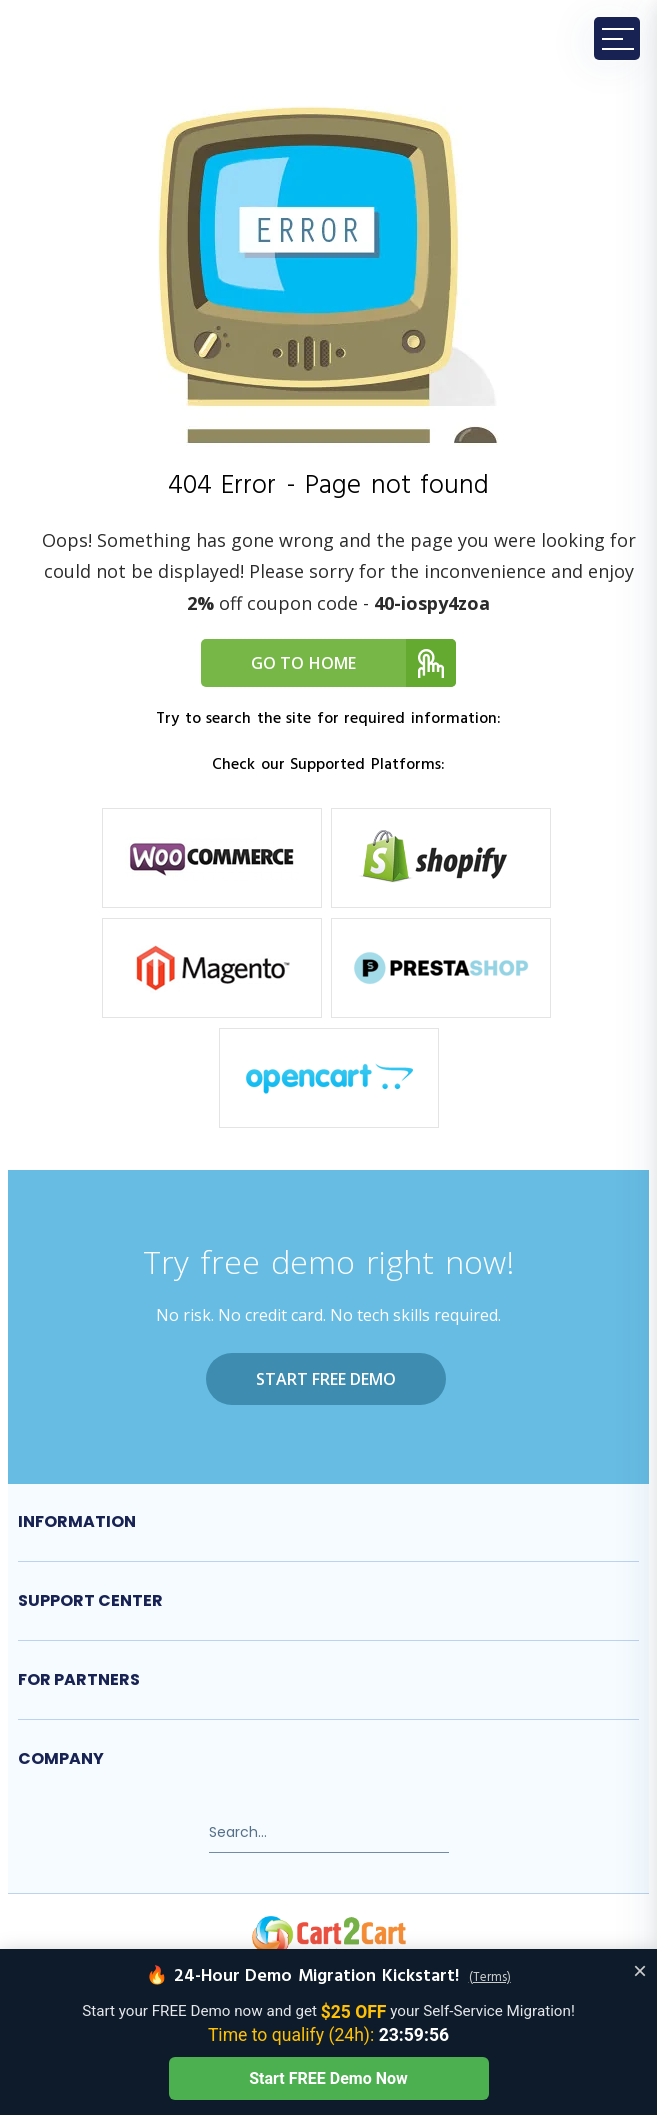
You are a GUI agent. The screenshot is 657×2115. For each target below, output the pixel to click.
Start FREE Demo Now (328, 2078)
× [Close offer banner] (640, 1970)
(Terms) (490, 1978)
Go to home (354, 663)
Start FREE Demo (326, 1379)
